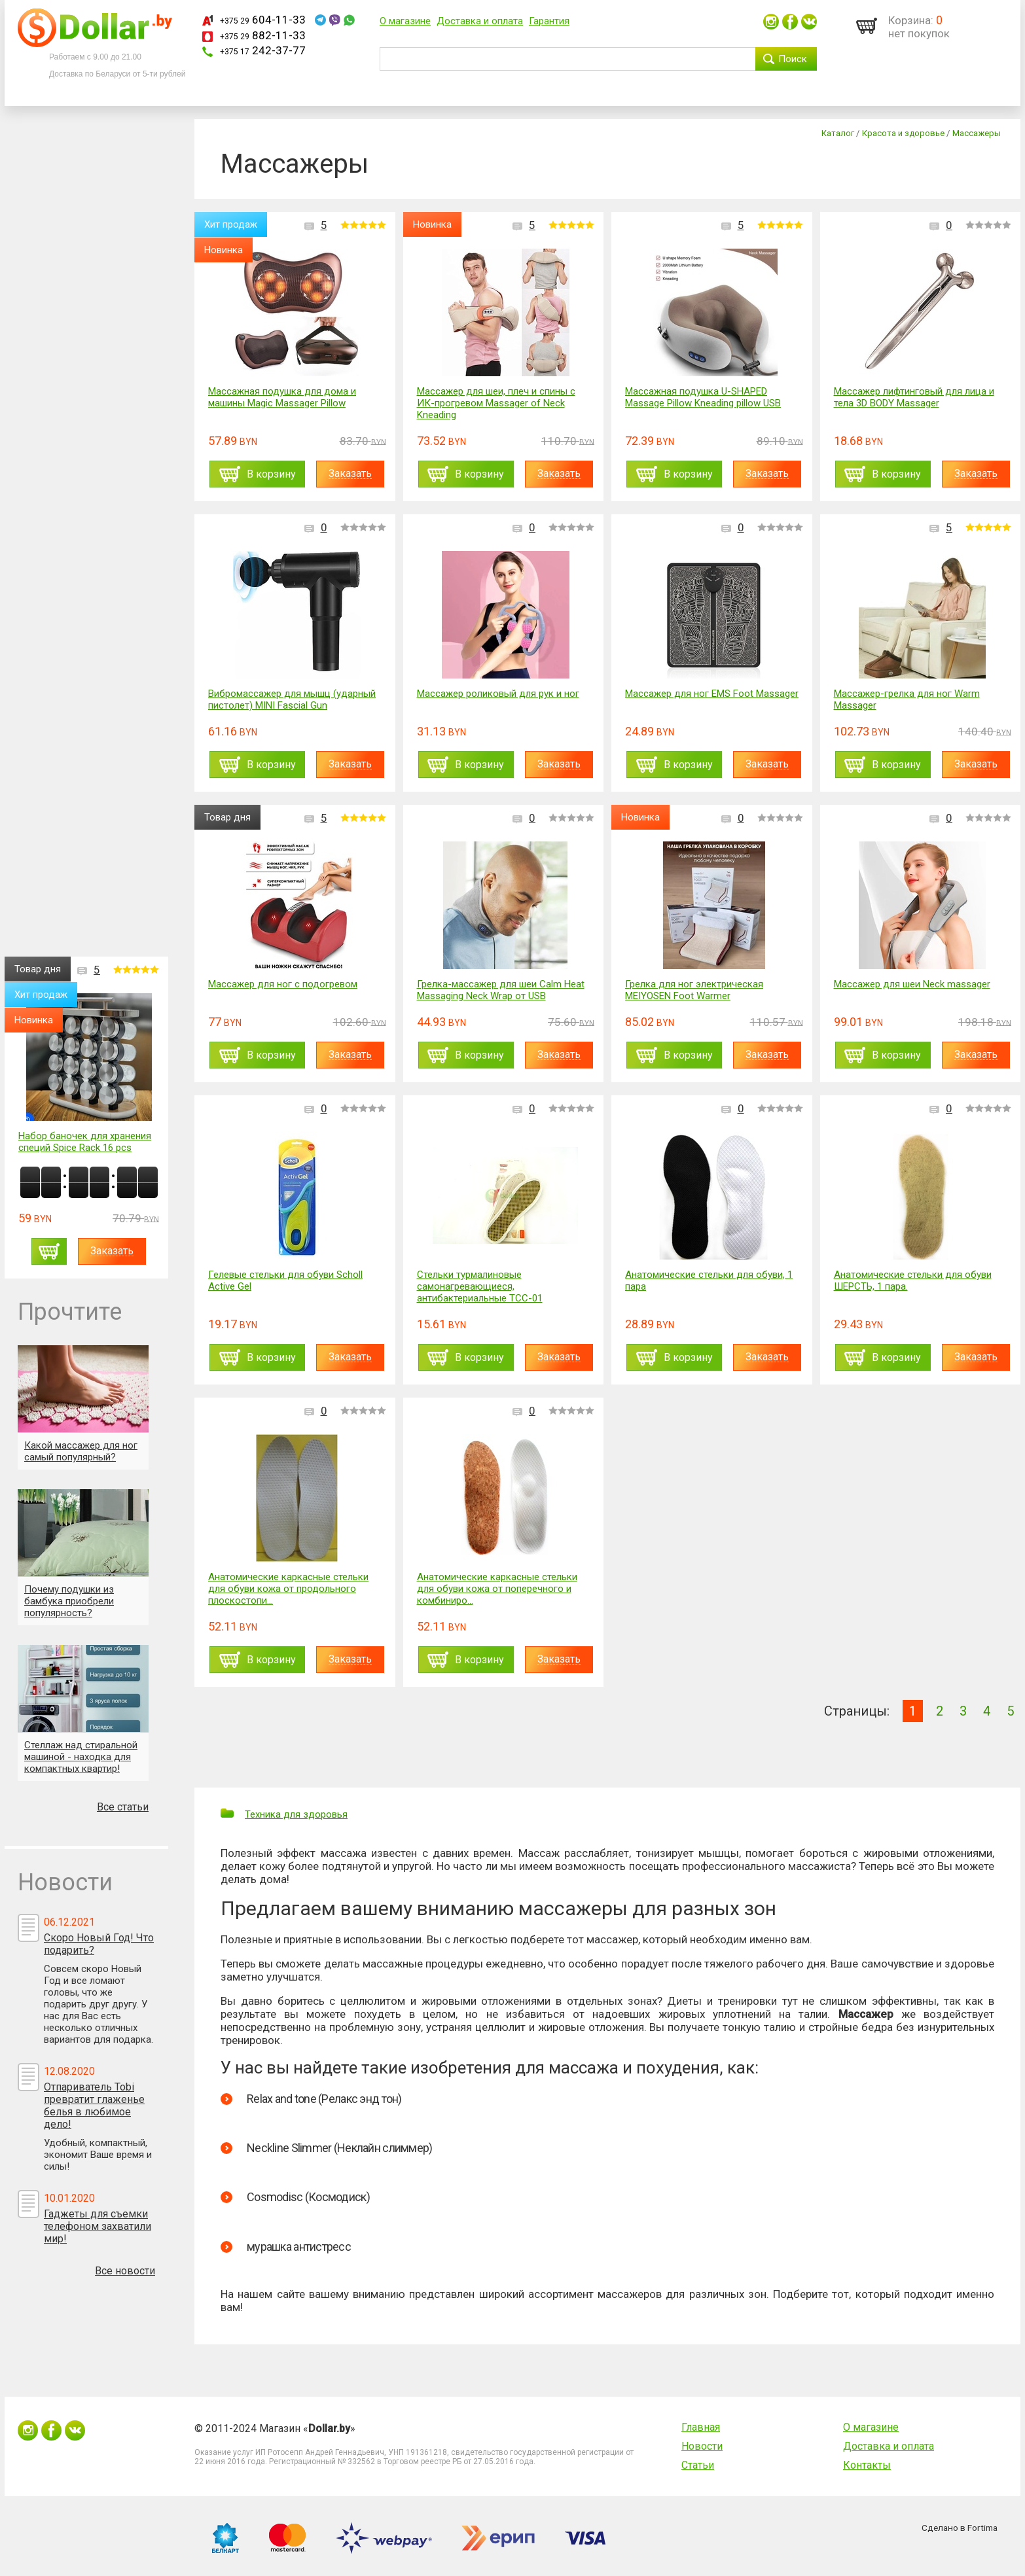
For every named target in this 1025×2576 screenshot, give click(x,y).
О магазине (405, 21)
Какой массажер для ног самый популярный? (80, 1451)
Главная (700, 2427)
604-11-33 (263, 19)
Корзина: (910, 20)
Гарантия (549, 21)
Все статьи (123, 1807)
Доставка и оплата (480, 21)
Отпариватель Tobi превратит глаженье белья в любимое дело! (94, 2105)
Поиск (792, 59)
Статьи (697, 2465)
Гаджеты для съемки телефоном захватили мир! (97, 2226)
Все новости (125, 2271)
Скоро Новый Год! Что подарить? (99, 1944)
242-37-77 (263, 50)
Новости (702, 2446)
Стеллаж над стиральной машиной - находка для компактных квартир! (80, 1756)
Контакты (867, 2465)
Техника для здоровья (296, 1814)
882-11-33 (263, 35)
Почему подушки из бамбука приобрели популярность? (69, 1601)
